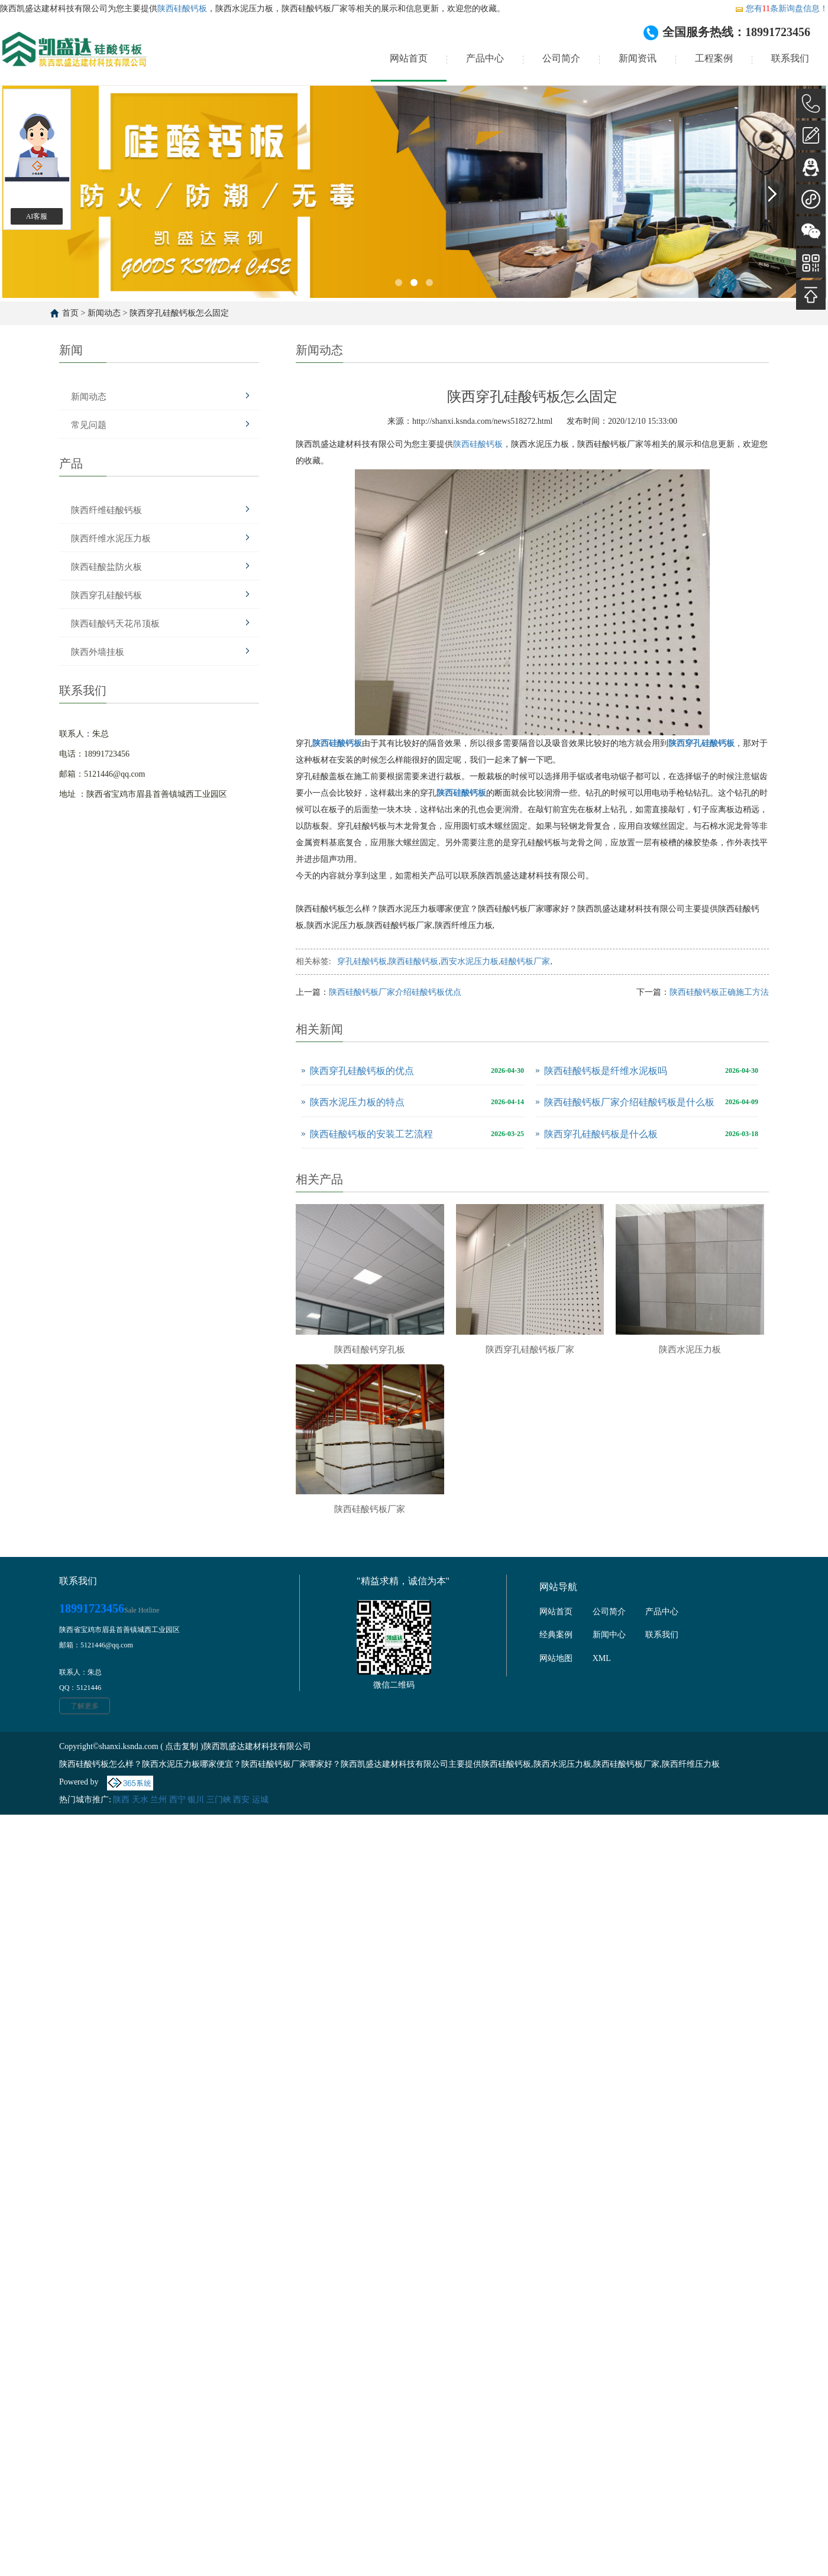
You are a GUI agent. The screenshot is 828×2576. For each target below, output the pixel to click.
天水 (140, 1799)
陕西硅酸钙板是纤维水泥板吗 (605, 1071)
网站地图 (556, 1658)
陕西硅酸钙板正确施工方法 (719, 992)
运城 (260, 1799)
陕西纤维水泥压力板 (111, 538)
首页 (70, 313)
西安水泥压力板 (470, 961)
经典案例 (556, 1634)
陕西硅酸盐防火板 (106, 567)
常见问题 (88, 425)
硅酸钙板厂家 (525, 961)
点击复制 (181, 1746)
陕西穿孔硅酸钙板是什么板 (601, 1134)
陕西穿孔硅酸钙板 (106, 595)
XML (602, 1658)
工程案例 (714, 58)
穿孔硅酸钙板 (362, 961)
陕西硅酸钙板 (182, 8)
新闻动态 (104, 313)
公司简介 (561, 58)
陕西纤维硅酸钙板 (106, 510)
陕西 (121, 1799)
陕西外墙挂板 (97, 652)
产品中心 (485, 58)
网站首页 (409, 58)
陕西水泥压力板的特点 (357, 1102)
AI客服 (37, 216)
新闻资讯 (637, 58)
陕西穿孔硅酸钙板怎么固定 (179, 313)
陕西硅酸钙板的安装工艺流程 (371, 1134)
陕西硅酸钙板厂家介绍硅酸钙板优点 (395, 992)
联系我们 (790, 58)
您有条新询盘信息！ (781, 8)
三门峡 (218, 1799)
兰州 (158, 1799)
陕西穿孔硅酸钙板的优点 (362, 1071)
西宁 (177, 1799)
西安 (241, 1799)
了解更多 (84, 1706)
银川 (195, 1799)
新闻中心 (609, 1634)
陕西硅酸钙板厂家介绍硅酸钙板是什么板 (629, 1102)
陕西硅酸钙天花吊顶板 (115, 623)
